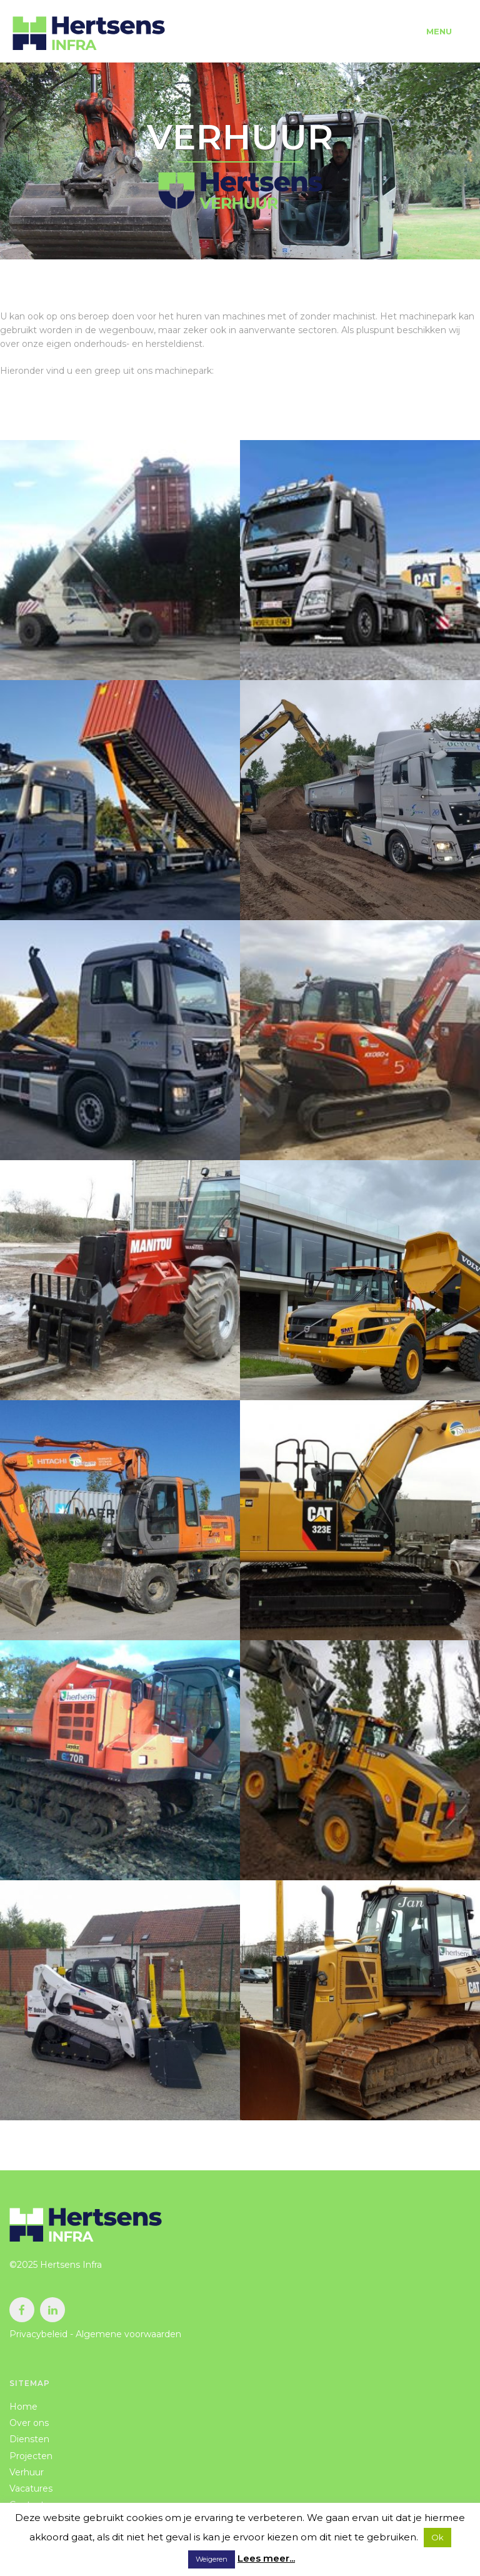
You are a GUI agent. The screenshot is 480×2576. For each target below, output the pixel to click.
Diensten (29, 2439)
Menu (439, 31)
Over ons (29, 2422)
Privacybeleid (38, 2334)
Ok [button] (437, 2537)
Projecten (30, 2456)
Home (23, 2406)
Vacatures (30, 2488)
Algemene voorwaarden (128, 2334)
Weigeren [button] (212, 2559)
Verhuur (26, 2472)
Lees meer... (266, 2558)
